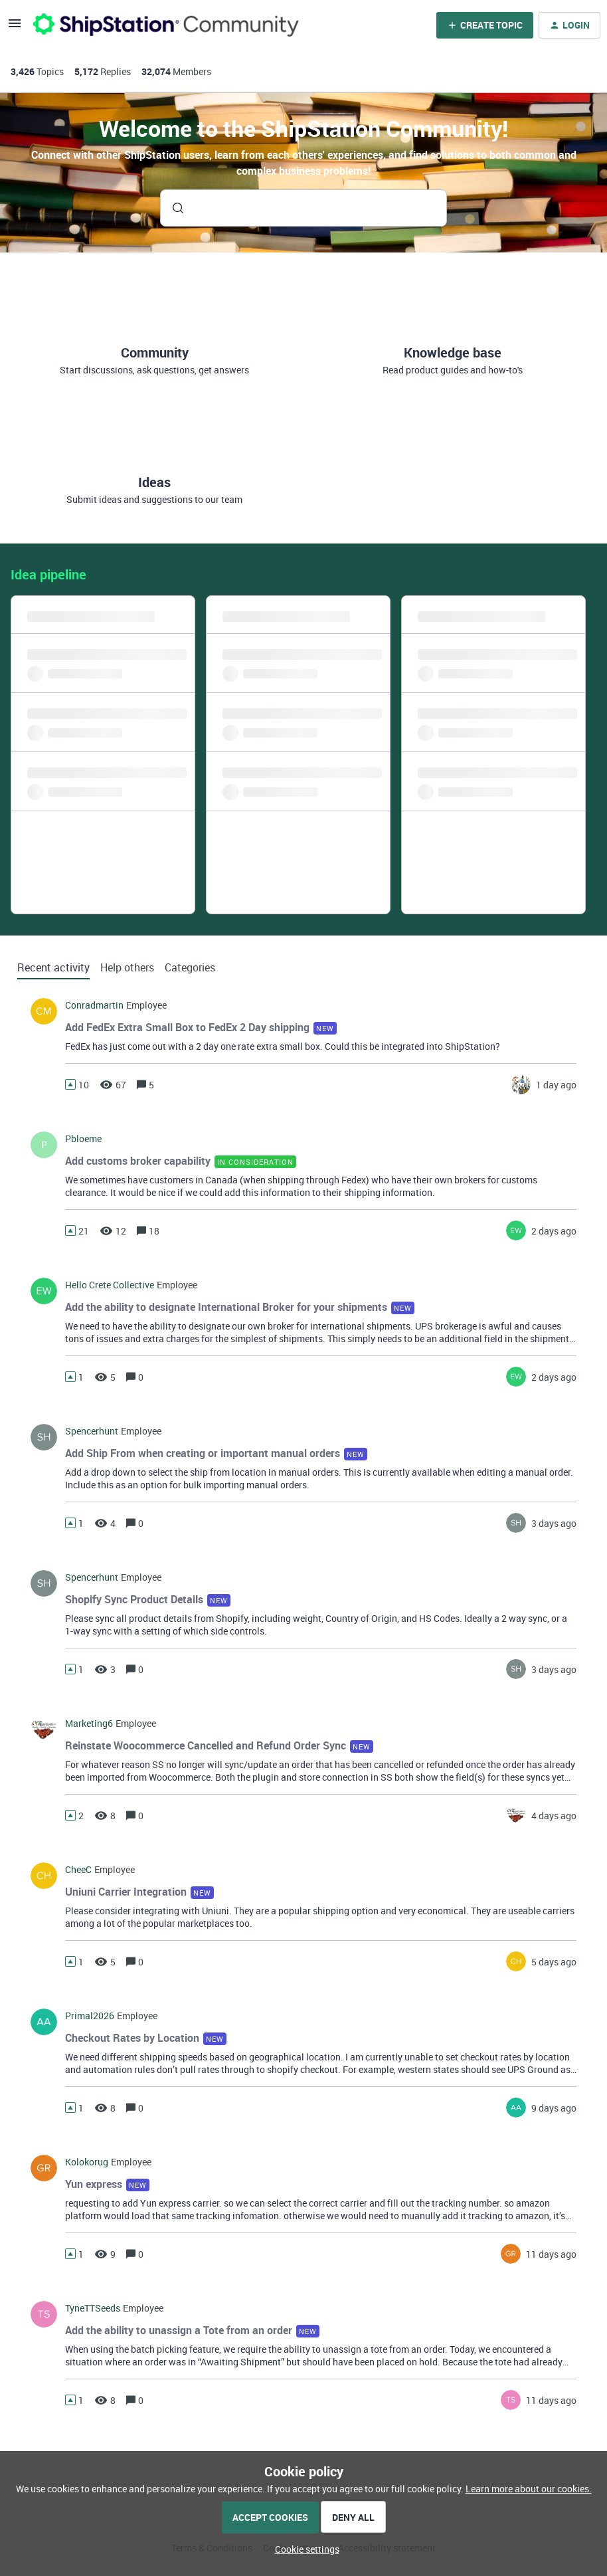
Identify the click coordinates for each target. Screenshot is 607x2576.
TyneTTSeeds (92, 2308)
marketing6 (89, 1723)
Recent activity (53, 967)
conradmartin (94, 1005)
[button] (303, 2549)
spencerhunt (91, 1431)
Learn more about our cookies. (529, 2488)
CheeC (78, 1869)
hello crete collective (109, 1285)
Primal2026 (89, 2016)
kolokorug (86, 2162)
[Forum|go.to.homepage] (166, 25)
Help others (127, 967)
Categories (190, 967)
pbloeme (83, 1138)
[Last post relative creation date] (556, 1085)
